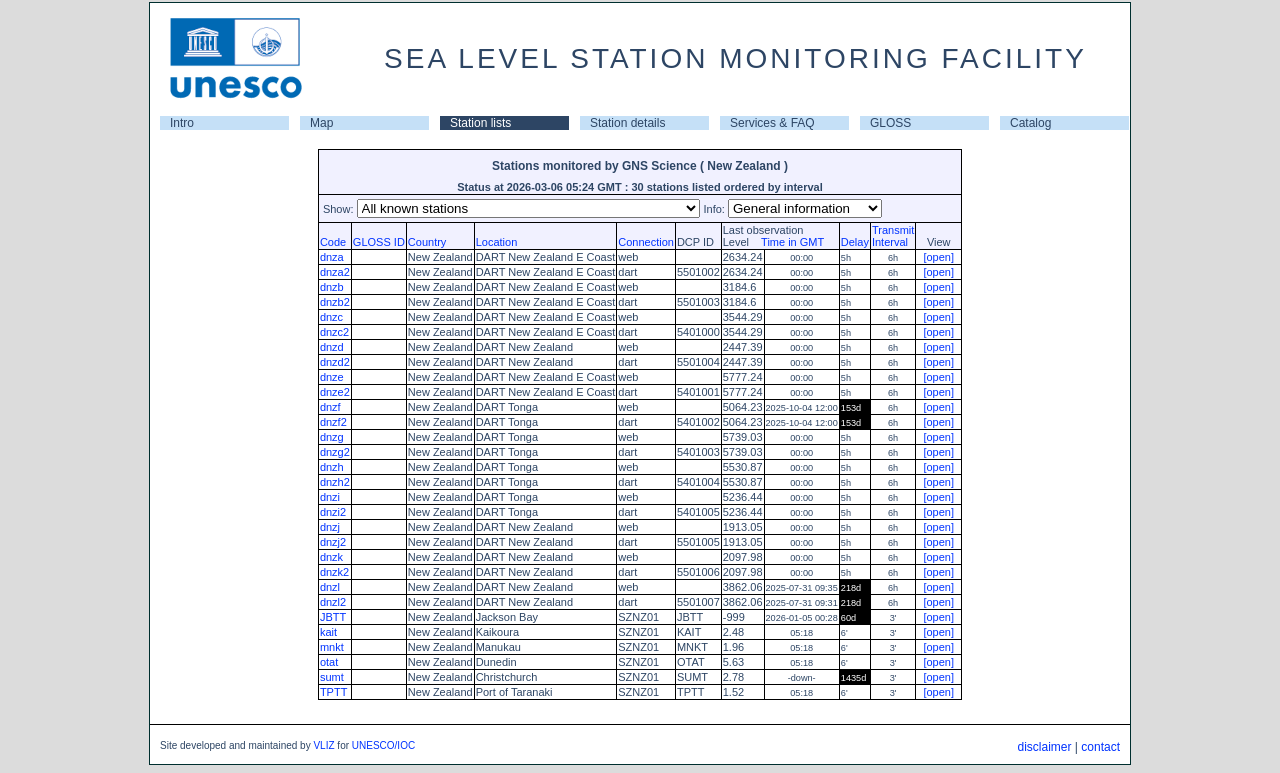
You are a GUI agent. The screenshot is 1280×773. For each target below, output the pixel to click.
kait (328, 632)
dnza (332, 257)
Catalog (1030, 123)
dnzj (330, 527)
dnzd (332, 347)
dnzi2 (333, 512)
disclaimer (1044, 747)
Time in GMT (788, 242)
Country (427, 242)
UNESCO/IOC (383, 745)
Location (497, 242)
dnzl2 (333, 602)
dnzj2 (333, 542)
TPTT (334, 692)
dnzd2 (335, 362)
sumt (332, 677)
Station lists (480, 123)
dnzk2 (334, 572)
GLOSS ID (379, 242)
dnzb (332, 287)
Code (333, 242)
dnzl (330, 587)
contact (1100, 747)
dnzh (332, 467)
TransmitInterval (893, 236)
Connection (646, 242)
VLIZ (323, 745)
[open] (938, 257)
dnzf (330, 407)
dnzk (331, 557)
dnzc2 (334, 332)
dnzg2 (335, 452)
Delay (855, 242)
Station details (627, 123)
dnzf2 (333, 422)
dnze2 (335, 392)
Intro (182, 123)
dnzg (332, 437)
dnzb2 (335, 302)
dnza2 (335, 272)
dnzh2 (335, 482)
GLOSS (890, 123)
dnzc (331, 317)
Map (321, 123)
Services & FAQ (772, 123)
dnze (332, 377)
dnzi (330, 497)
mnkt (332, 647)
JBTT (333, 617)
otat (329, 662)
